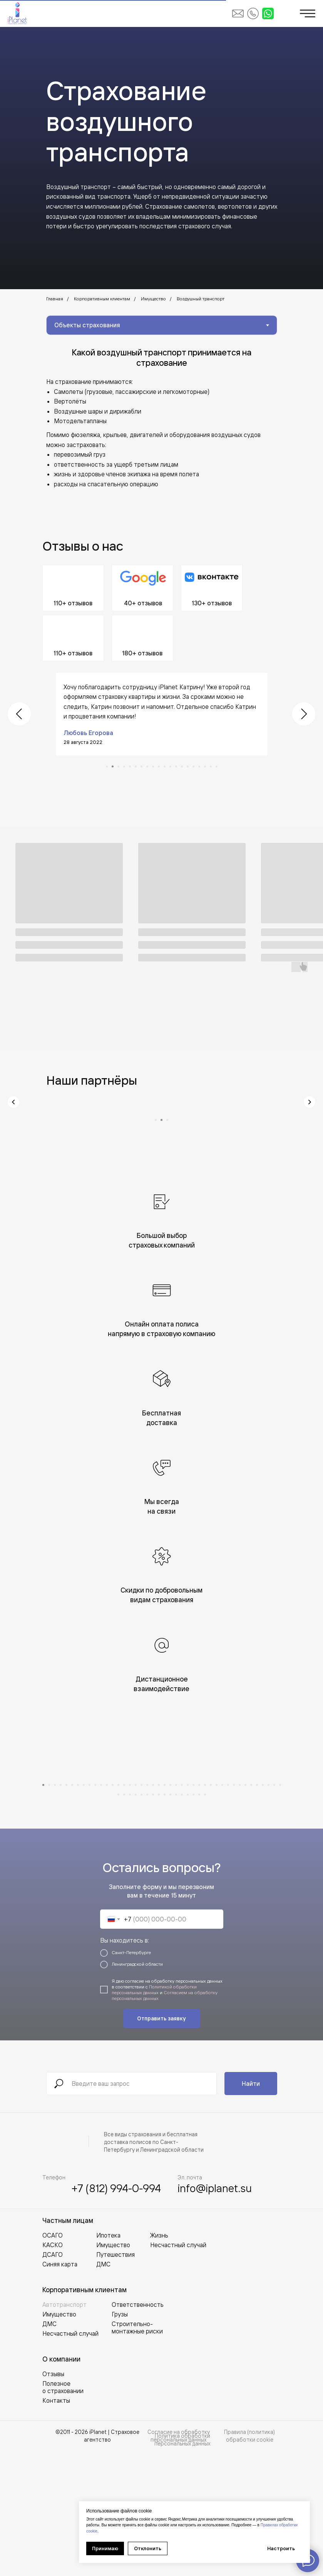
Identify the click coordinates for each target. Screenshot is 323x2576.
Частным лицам (67, 2345)
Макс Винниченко (90, 723)
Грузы (120, 2439)
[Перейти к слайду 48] (147, 1919)
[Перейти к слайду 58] (205, 1919)
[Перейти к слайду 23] (170, 1910)
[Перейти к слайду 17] (199, 757)
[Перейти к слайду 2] (113, 757)
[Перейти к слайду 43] (118, 1919)
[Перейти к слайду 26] (188, 1910)
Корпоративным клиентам (102, 298)
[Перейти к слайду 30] (211, 1910)
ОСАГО (52, 2360)
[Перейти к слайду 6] (136, 757)
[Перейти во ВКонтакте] (212, 588)
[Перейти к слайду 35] (240, 1910)
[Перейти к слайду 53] (176, 1919)
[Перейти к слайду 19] (211, 757)
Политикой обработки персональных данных (154, 2114)
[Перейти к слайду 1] (107, 757)
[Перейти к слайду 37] (251, 1910)
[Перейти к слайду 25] (182, 1910)
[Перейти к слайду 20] (217, 757)
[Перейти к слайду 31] (217, 1910)
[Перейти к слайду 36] (245, 1910)
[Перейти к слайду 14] (182, 757)
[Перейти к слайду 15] (188, 757)
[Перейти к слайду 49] (153, 1919)
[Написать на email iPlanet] (238, 13)
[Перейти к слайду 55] (188, 1919)
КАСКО (52, 2369)
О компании (61, 2483)
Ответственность (138, 2429)
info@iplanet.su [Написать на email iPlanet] (214, 2313)
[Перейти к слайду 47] (141, 1919)
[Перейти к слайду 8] (147, 757)
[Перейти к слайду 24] (176, 1910)
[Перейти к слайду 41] (274, 1910)
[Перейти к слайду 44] (124, 1919)
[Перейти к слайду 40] (268, 1910)
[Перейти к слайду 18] (205, 757)
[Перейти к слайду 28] (199, 1910)
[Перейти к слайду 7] (141, 757)
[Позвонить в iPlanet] (253, 13)
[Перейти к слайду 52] (170, 1919)
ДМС (49, 2448)
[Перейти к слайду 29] (205, 1910)
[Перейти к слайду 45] (130, 1919)
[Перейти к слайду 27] (193, 1910)
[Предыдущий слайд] (19, 709)
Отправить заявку (161, 2143)
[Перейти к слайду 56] (193, 1919)
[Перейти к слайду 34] (234, 1910)
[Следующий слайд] (303, 709)
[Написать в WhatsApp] (268, 13)
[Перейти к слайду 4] (124, 757)
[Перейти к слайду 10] (159, 757)
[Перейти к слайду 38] (257, 1910)
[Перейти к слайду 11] (165, 757)
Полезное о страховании (63, 2511)
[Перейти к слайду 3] (118, 757)
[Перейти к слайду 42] (280, 1910)
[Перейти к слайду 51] (165, 1919)
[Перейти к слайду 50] (159, 1919)
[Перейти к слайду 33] (228, 1910)
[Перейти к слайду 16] (193, 757)
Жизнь (159, 2360)
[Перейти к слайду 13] (176, 757)
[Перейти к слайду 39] (263, 1910)
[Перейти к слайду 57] (199, 1919)
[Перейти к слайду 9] (153, 757)
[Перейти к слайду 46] (136, 1919)
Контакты (56, 2525)
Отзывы (53, 2498)
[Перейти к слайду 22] (165, 1910)
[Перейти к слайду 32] (222, 1910)
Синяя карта (59, 2389)
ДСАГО (52, 2379)
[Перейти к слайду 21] (159, 1910)
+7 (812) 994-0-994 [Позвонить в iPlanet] (116, 2313)
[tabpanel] (161, 446)
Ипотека (108, 2360)
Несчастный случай (70, 2458)
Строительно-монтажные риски (137, 2452)
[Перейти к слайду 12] (170, 757)
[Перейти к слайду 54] (182, 1919)
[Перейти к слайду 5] (130, 757)
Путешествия (115, 2379)
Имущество (153, 298)
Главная (54, 298)
